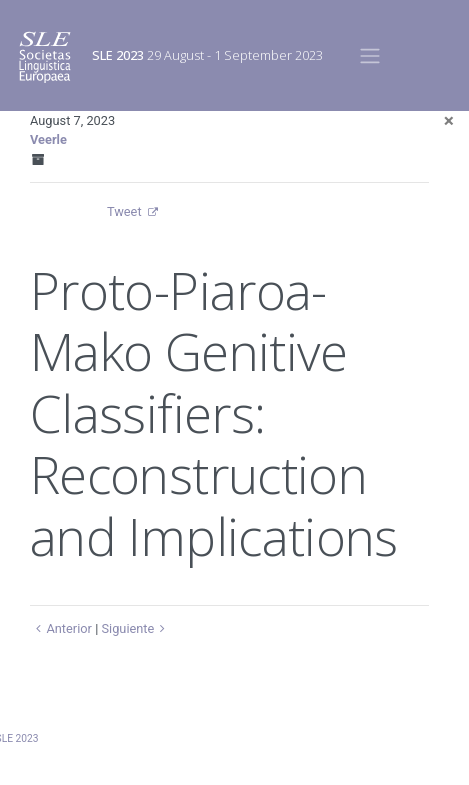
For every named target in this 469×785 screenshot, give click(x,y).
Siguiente (135, 628)
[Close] (449, 120)
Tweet (124, 211)
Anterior (61, 628)
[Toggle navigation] (370, 55)
